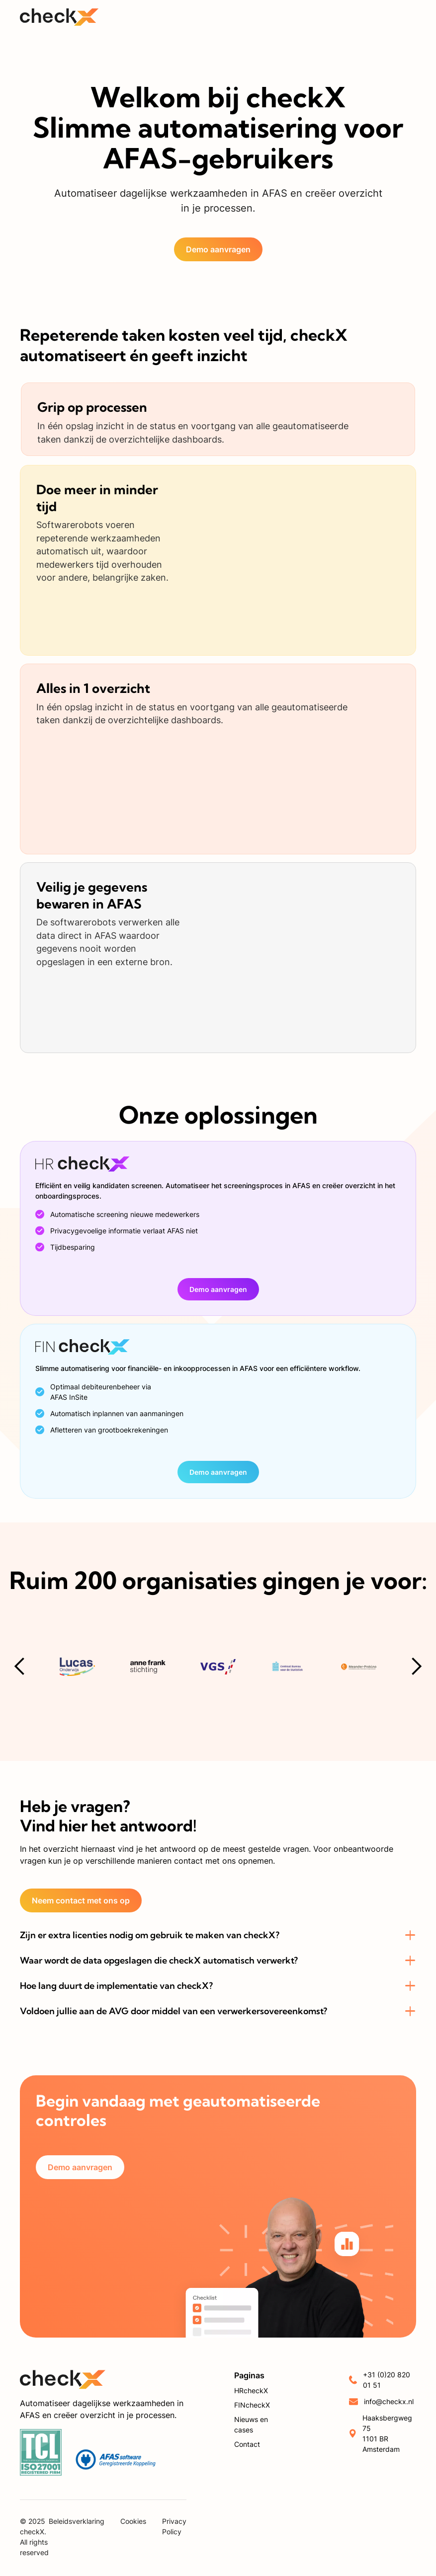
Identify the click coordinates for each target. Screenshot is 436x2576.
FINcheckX (252, 2405)
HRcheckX (251, 2390)
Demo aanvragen (218, 249)
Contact (247, 2444)
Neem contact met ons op (81, 1900)
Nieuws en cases (251, 2424)
